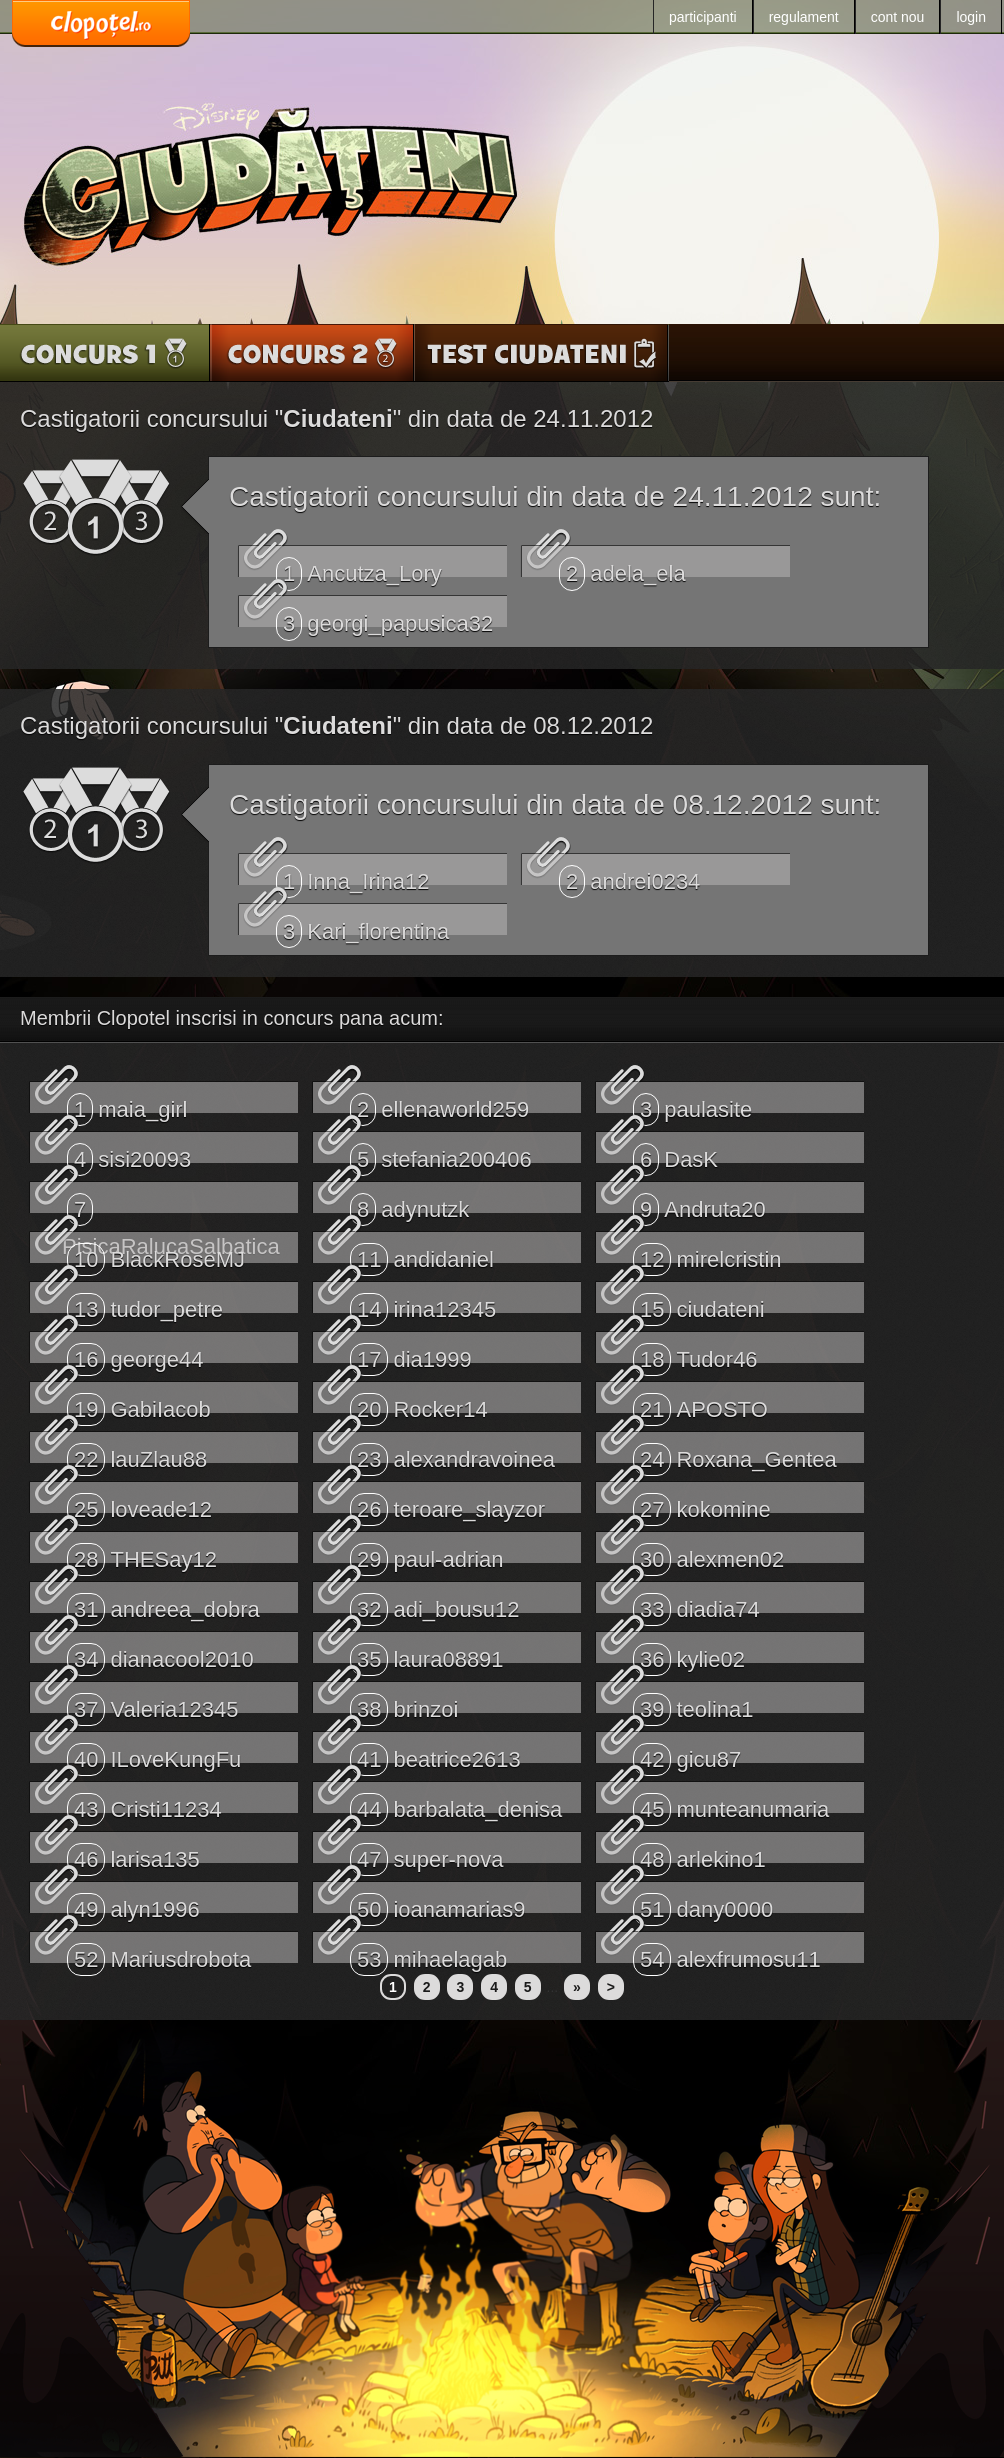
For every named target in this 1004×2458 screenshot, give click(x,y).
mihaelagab (428, 1953)
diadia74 (696, 1603)
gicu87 (687, 1753)
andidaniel (422, 1253)
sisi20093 (129, 1153)
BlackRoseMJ (156, 1253)
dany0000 (703, 1903)
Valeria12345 (153, 1703)
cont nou (898, 17)
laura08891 (427, 1653)
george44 (135, 1353)
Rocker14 (419, 1403)
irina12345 (423, 1303)
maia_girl (127, 1103)
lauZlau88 (137, 1453)
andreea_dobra (163, 1603)
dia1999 (411, 1353)
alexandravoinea (452, 1453)
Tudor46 (695, 1353)
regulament (804, 17)
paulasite (692, 1103)
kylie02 (689, 1653)
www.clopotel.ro (101, 24)
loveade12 (139, 1503)
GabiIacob (139, 1403)
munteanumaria (731, 1803)
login (971, 17)
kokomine (702, 1503)
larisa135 (133, 1853)
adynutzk (409, 1203)
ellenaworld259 (439, 1103)
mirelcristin (707, 1253)
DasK (675, 1153)
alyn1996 (133, 1903)
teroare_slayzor (447, 1503)
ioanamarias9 (438, 1903)
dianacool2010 (160, 1653)
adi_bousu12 (435, 1603)
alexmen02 (708, 1553)
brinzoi (404, 1703)
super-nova (427, 1853)
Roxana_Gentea (735, 1453)
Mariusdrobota (159, 1953)
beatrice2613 (435, 1753)
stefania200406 (441, 1153)
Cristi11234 (144, 1803)
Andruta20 (699, 1203)
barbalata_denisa (456, 1803)
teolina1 (693, 1703)
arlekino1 (699, 1853)
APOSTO (700, 1403)
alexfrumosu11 (727, 1953)
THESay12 (142, 1553)
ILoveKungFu (154, 1753)
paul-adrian (427, 1553)
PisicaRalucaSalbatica (171, 1203)
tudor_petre (145, 1303)
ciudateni (699, 1303)
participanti (703, 17)
